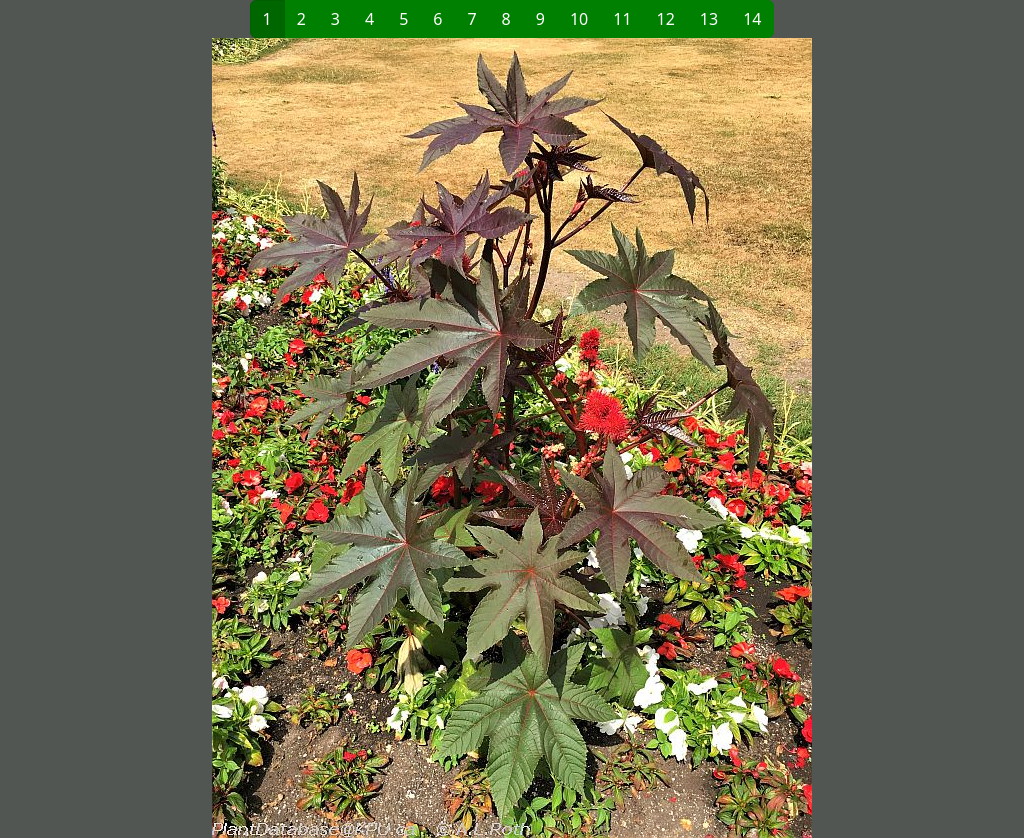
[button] (278, 438)
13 (709, 19)
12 (666, 19)
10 (579, 19)
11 (622, 19)
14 (752, 19)
